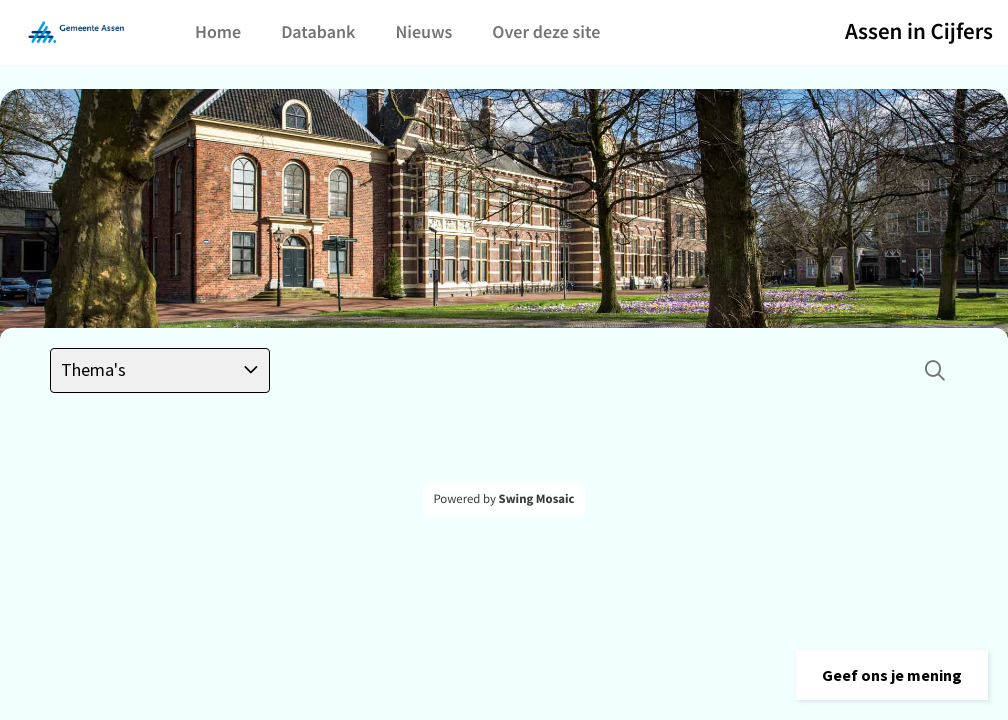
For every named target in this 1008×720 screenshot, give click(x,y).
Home (218, 31)
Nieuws (423, 31)
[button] (892, 675)
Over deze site (546, 31)
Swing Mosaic (537, 499)
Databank (318, 31)
